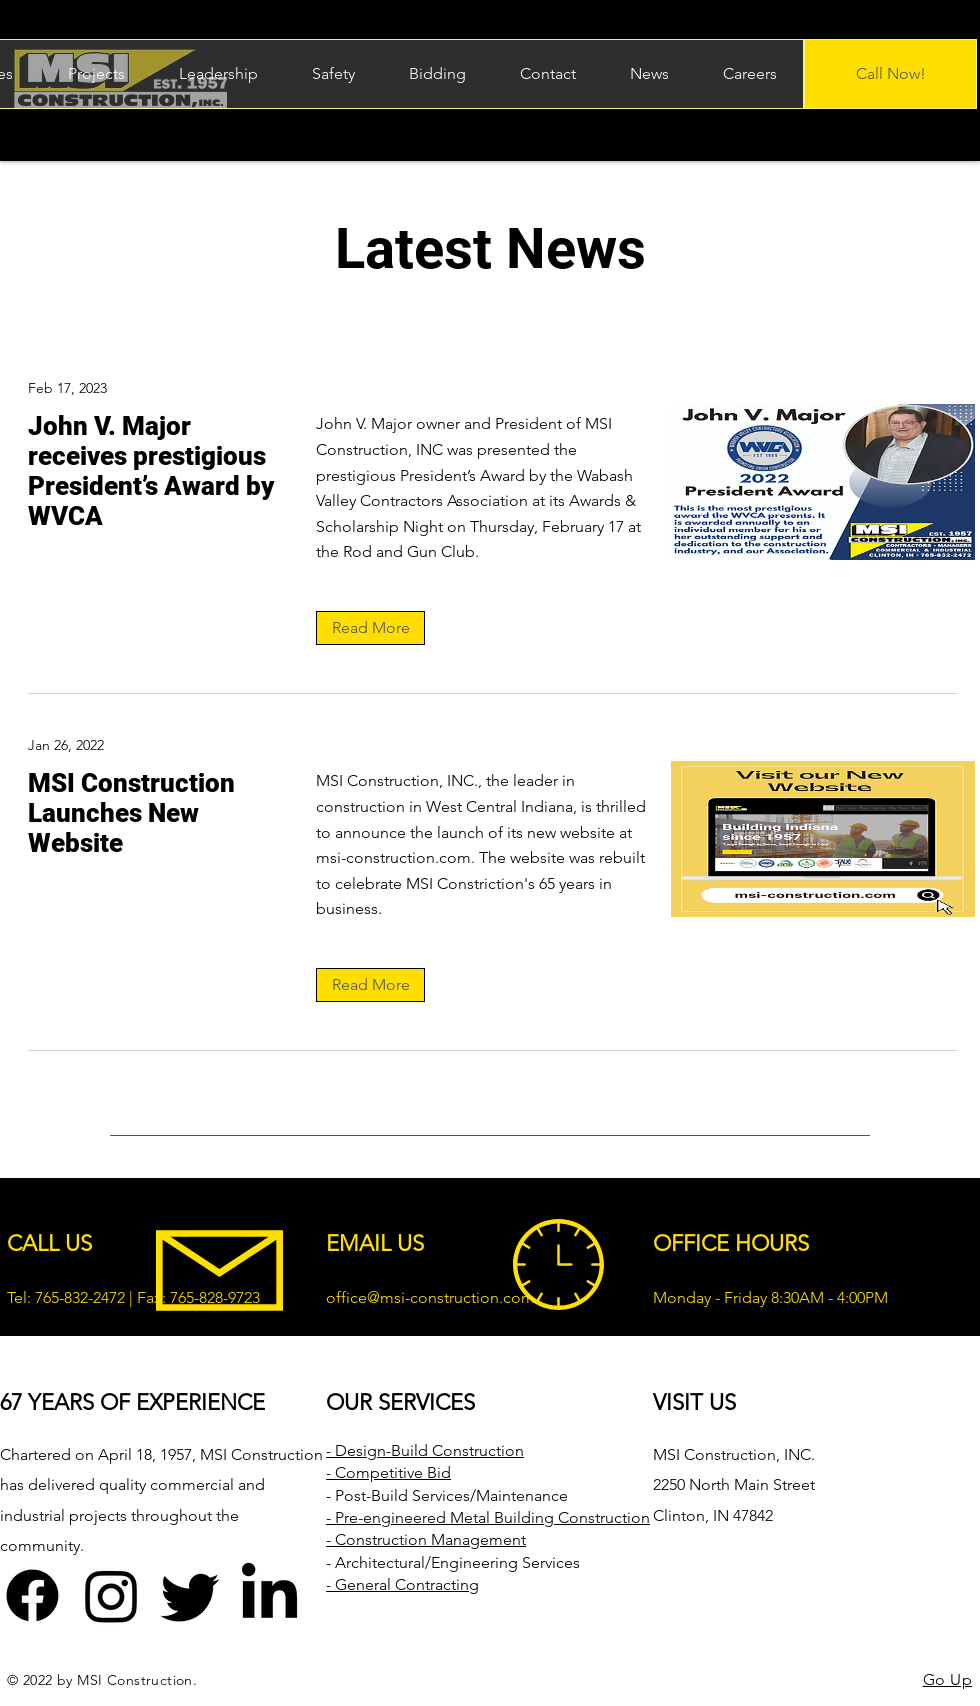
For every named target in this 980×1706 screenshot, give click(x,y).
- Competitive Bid (388, 1472)
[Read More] (370, 628)
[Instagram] (111, 1595)
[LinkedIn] (269, 1595)
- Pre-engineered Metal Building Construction (488, 1517)
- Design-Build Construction (425, 1450)
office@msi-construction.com (430, 1297)
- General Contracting (402, 1584)
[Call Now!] (890, 74)
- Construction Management (426, 1539)
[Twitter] (190, 1595)
